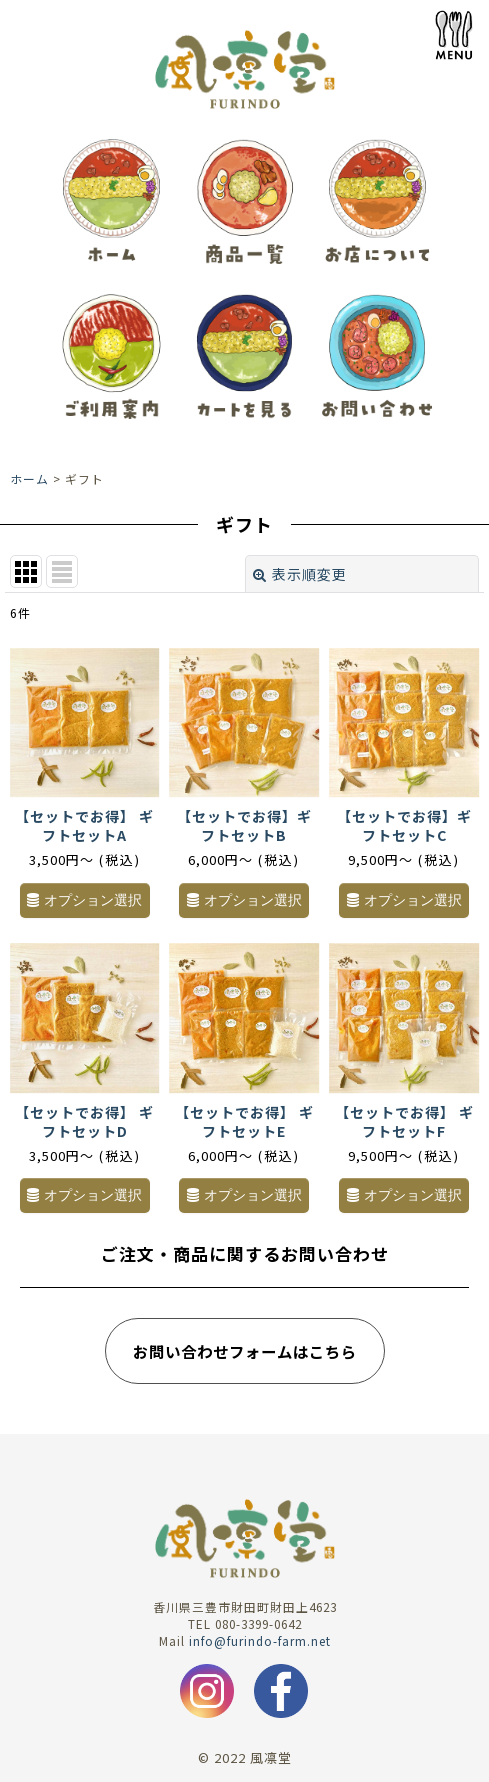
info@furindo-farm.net (260, 1640)
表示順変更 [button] (300, 574)
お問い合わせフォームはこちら (245, 1351)
